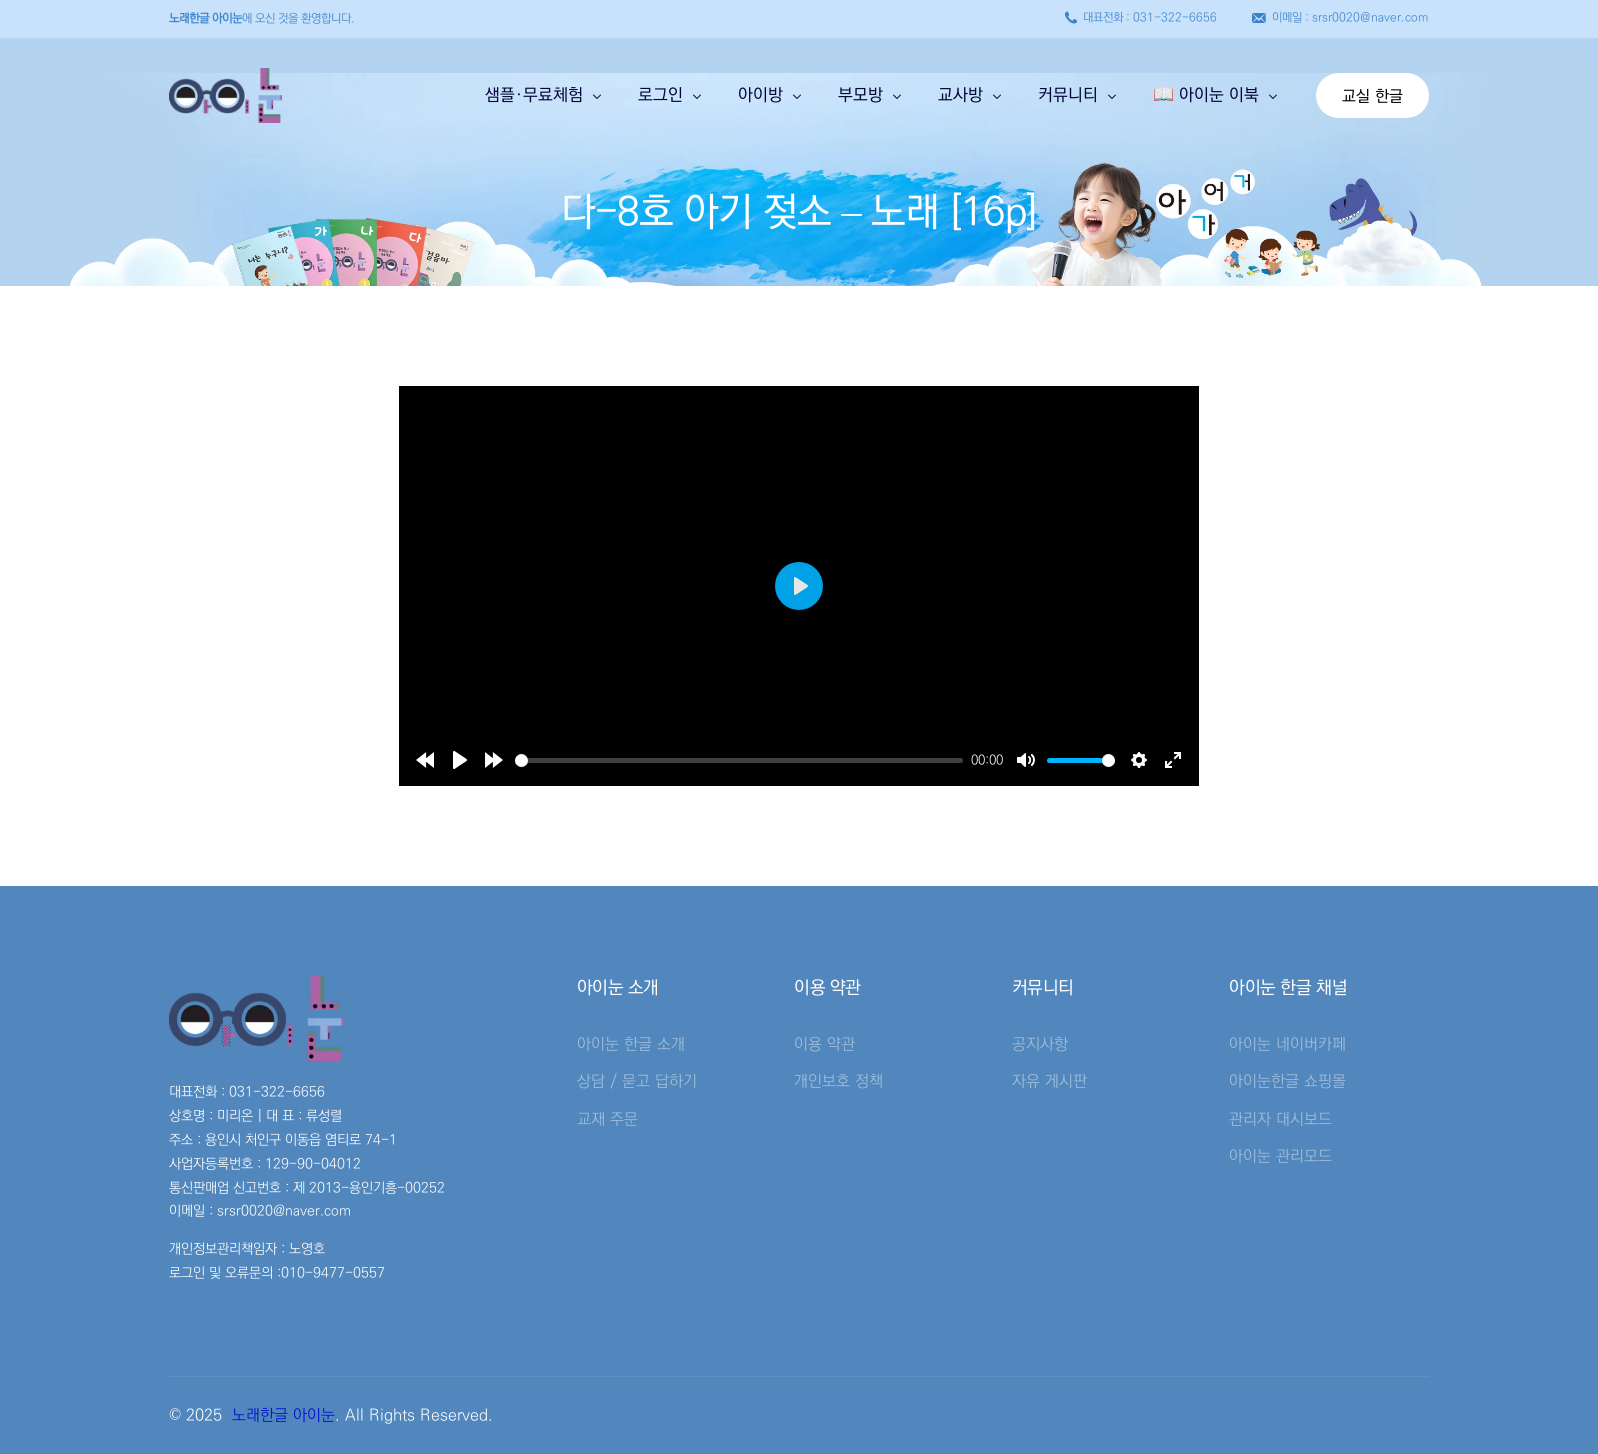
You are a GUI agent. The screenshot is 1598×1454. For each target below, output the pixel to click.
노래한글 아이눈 (283, 1415)
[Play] (460, 760)
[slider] (739, 760)
